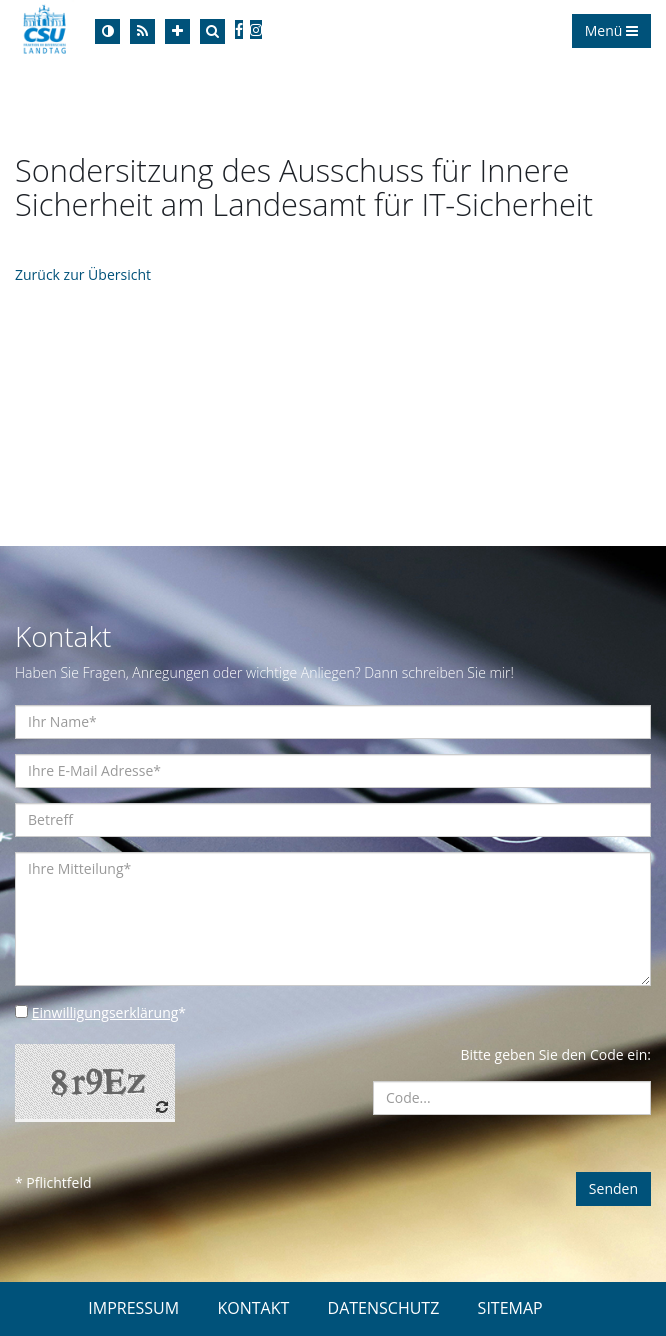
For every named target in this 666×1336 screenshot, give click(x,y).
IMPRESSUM (133, 1308)
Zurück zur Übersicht (83, 274)
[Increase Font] (177, 31)
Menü (611, 30)
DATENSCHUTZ (384, 1308)
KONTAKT (253, 1308)
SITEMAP (510, 1308)
